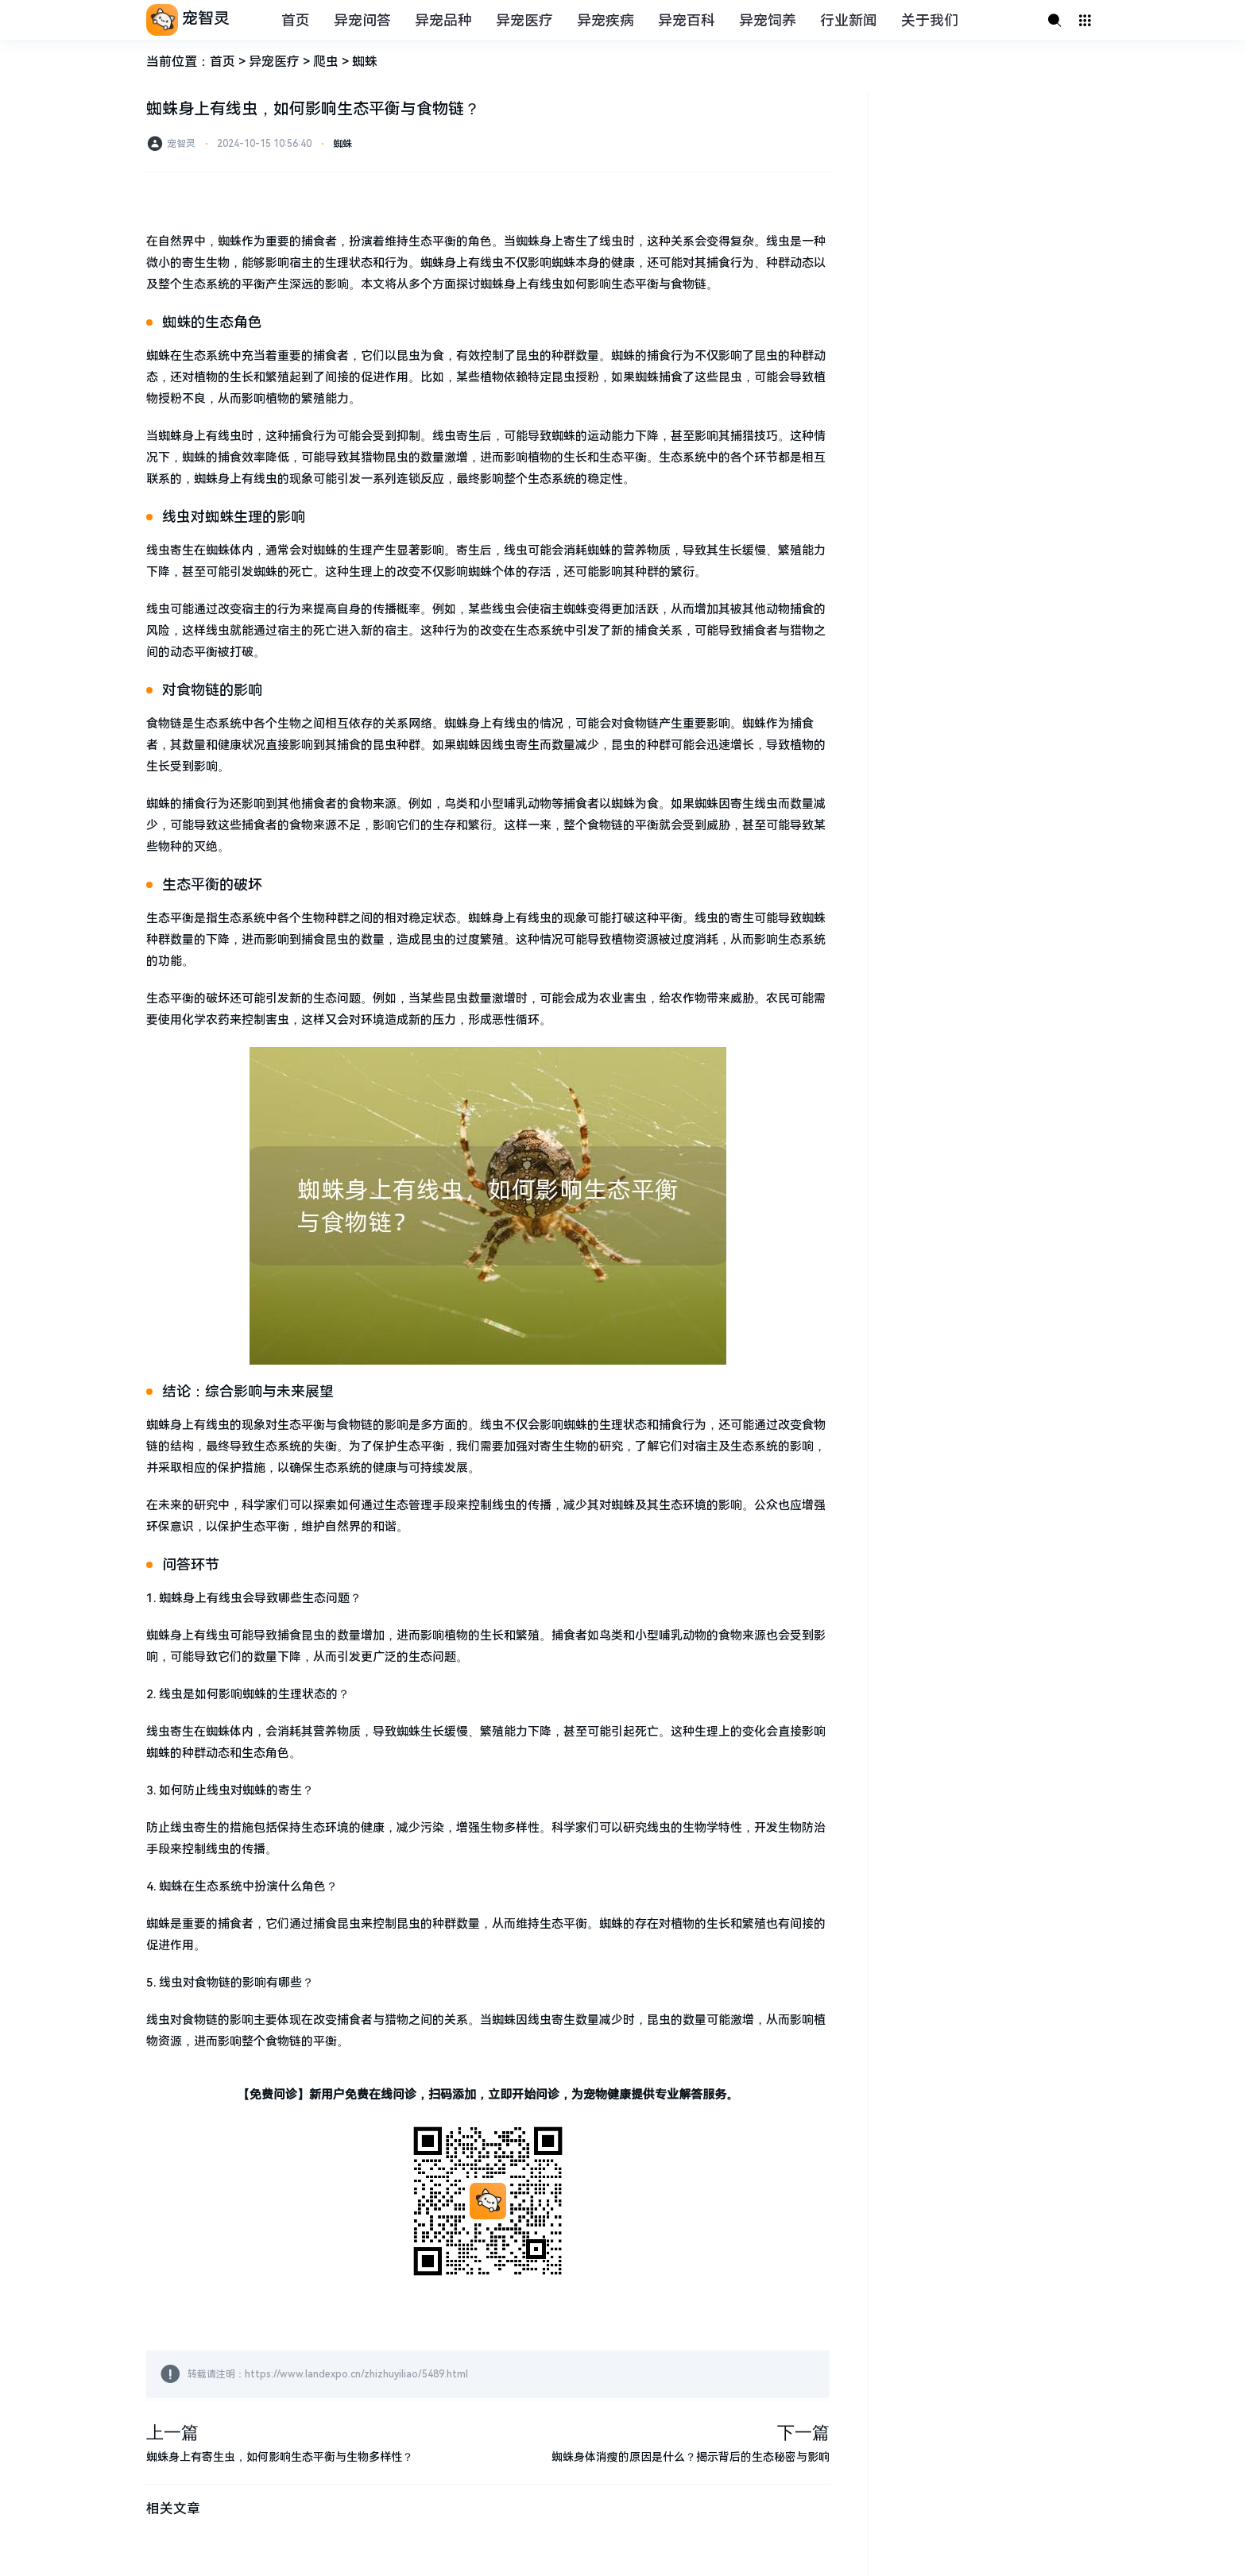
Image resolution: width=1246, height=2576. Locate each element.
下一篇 (803, 2433)
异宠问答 (362, 20)
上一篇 (172, 2433)
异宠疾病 (605, 20)
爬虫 (326, 61)
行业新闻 (848, 20)
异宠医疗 (524, 20)
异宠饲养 (767, 20)
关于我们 (929, 20)
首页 (295, 20)
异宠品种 (443, 20)
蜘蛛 (364, 61)
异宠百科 (686, 20)
